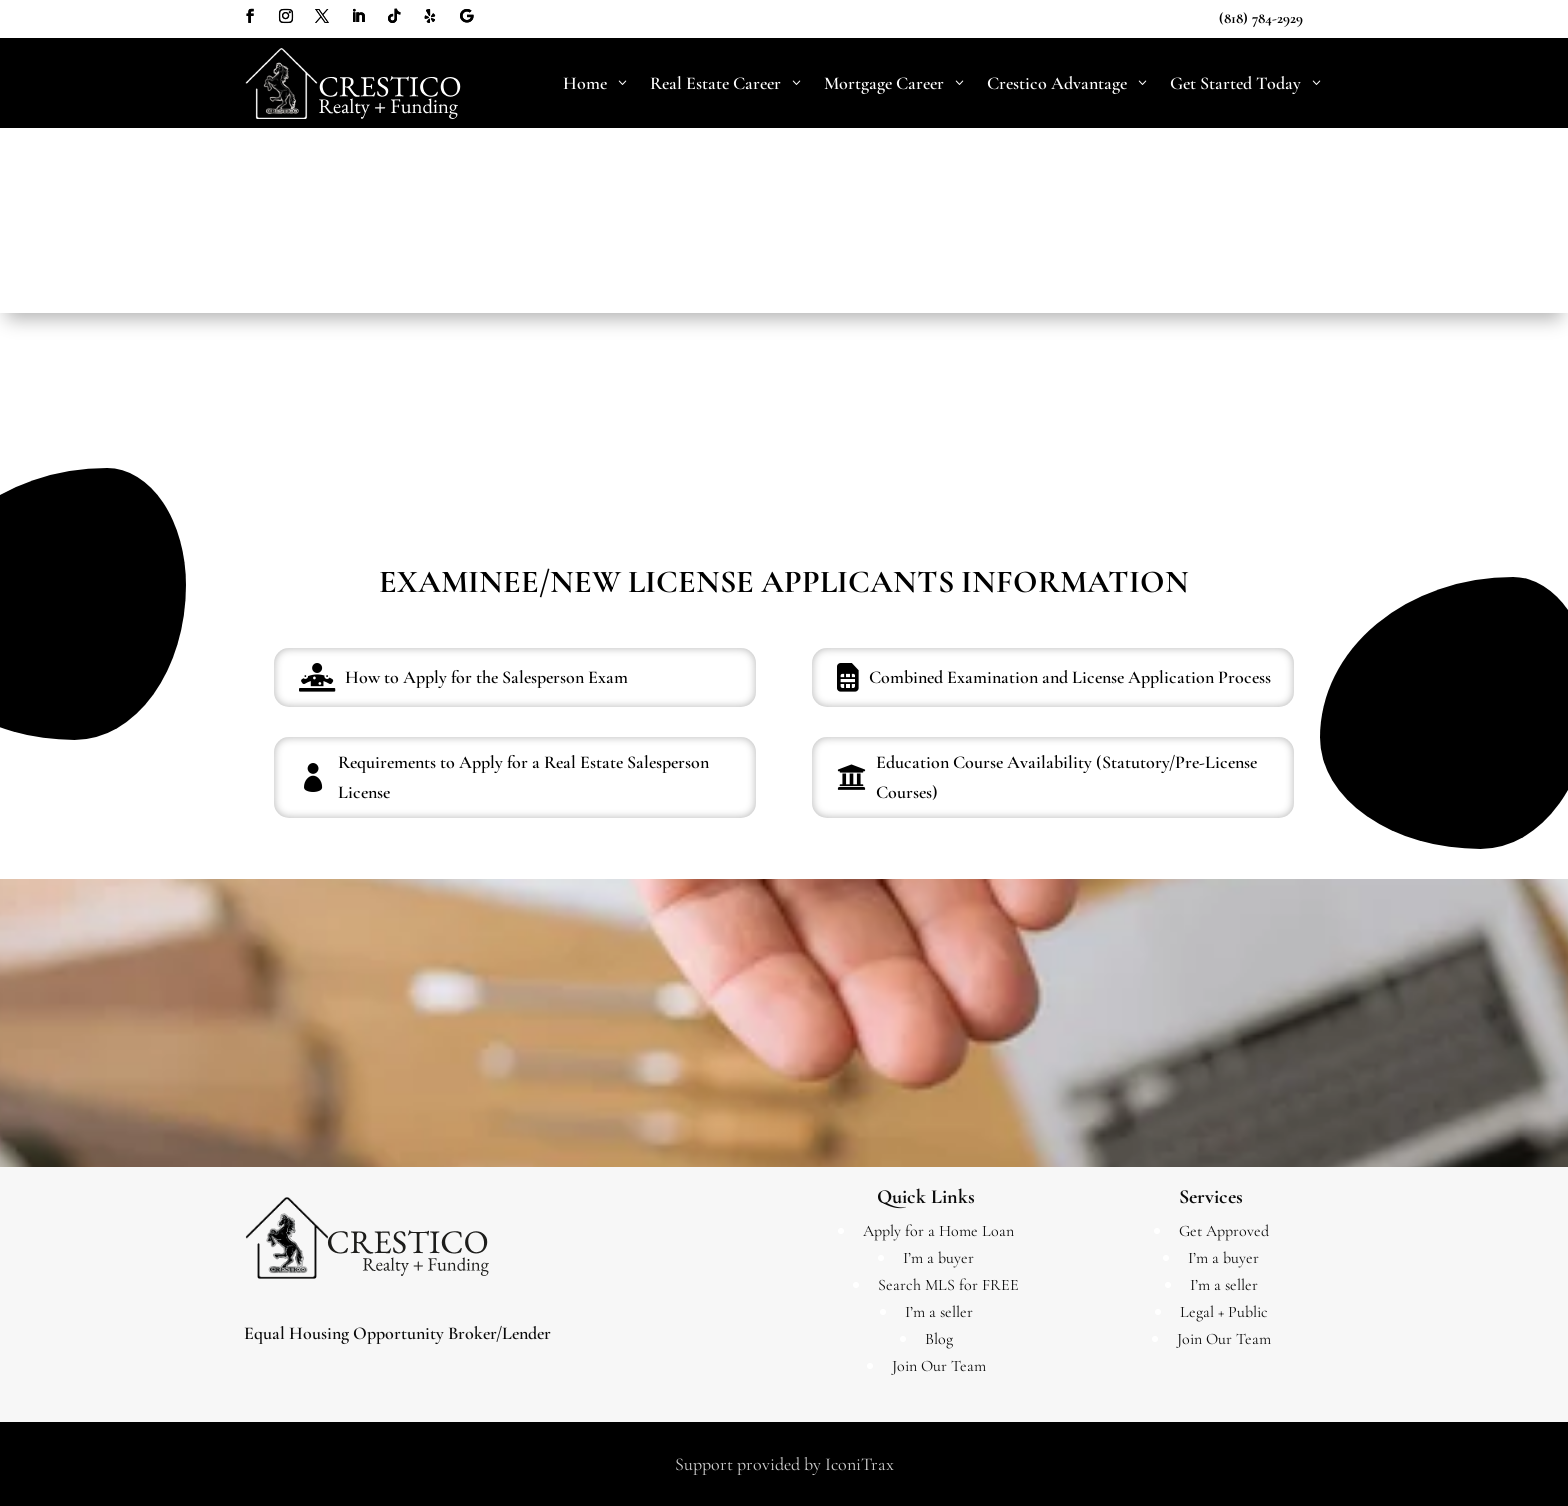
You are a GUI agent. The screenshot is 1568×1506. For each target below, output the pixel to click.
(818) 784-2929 (1261, 18)
